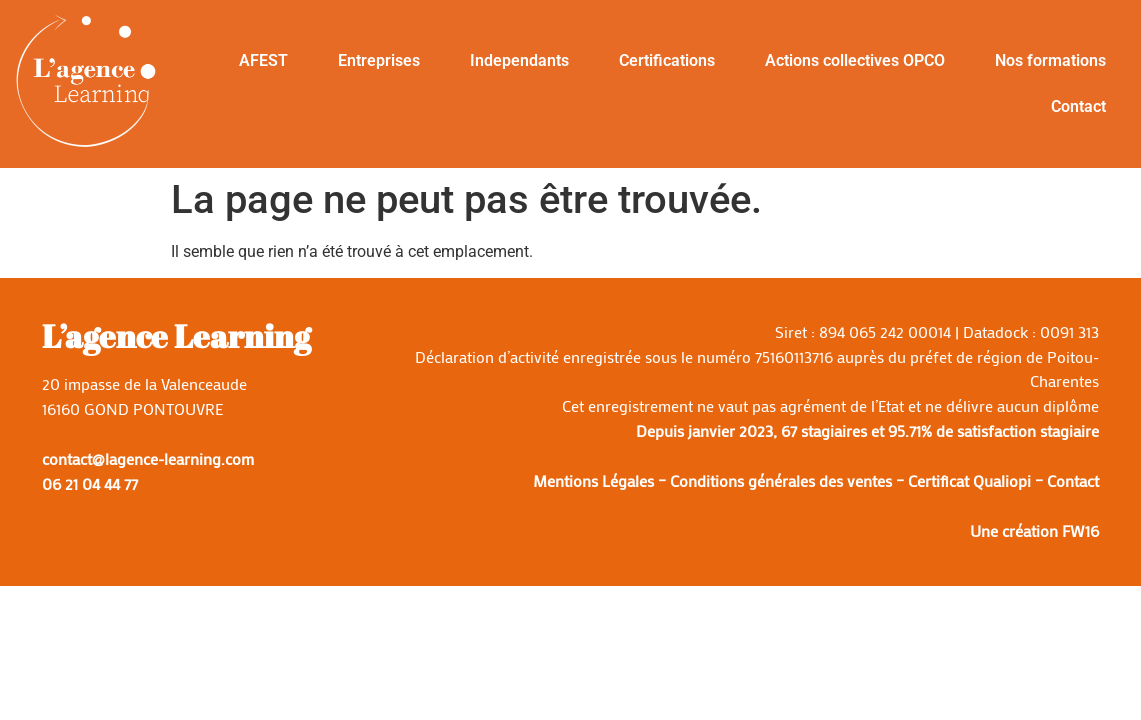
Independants (519, 60)
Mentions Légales (593, 480)
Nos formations (1050, 60)
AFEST (263, 60)
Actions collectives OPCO (855, 60)
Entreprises (379, 60)
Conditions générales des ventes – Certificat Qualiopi (850, 480)
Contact (1078, 106)
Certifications (667, 60)
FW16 (1080, 530)
